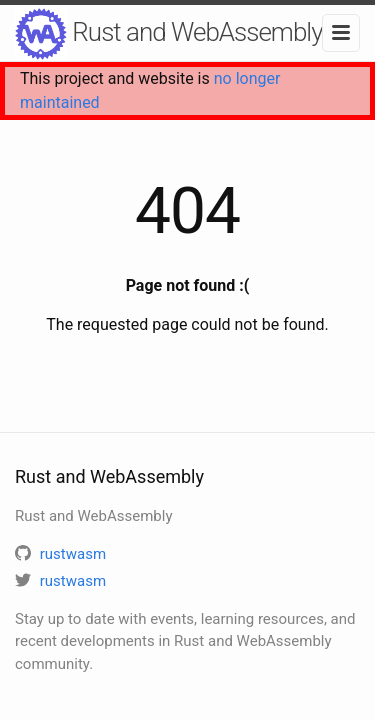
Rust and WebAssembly (169, 34)
